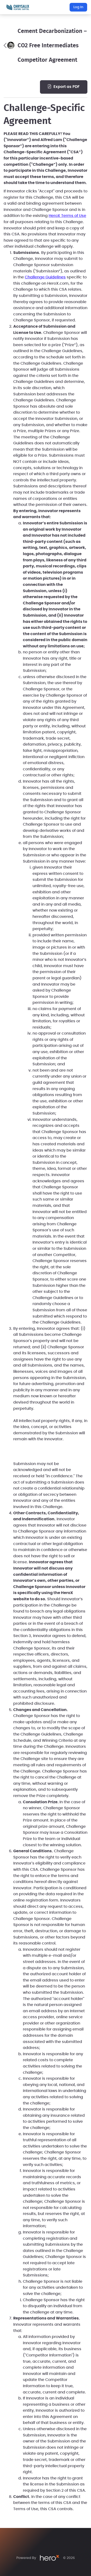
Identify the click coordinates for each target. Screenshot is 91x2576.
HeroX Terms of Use (67, 216)
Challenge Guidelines (45, 277)
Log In (78, 7)
